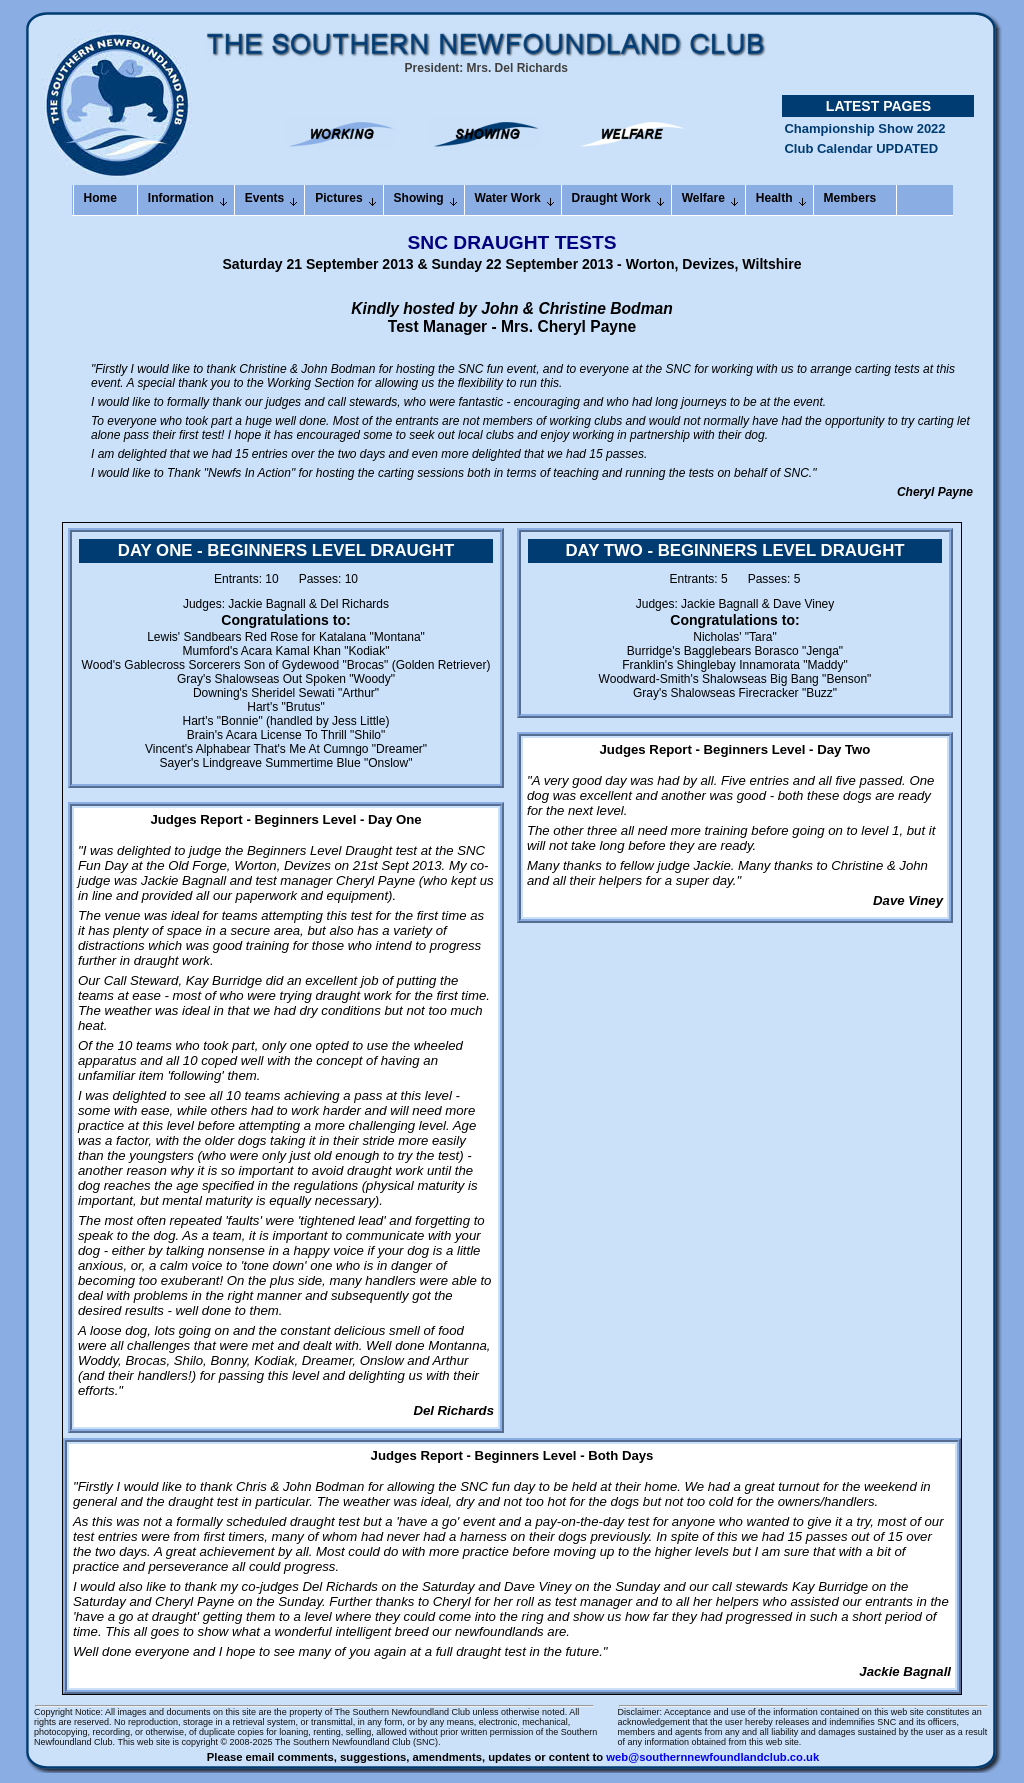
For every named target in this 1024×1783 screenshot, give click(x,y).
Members (850, 198)
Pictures (338, 198)
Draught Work (611, 198)
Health (774, 198)
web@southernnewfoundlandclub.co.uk (712, 1757)
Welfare (703, 198)
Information (181, 198)
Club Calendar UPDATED (861, 156)
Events (264, 198)
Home (100, 198)
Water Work (508, 198)
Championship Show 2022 (864, 136)
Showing (419, 198)
